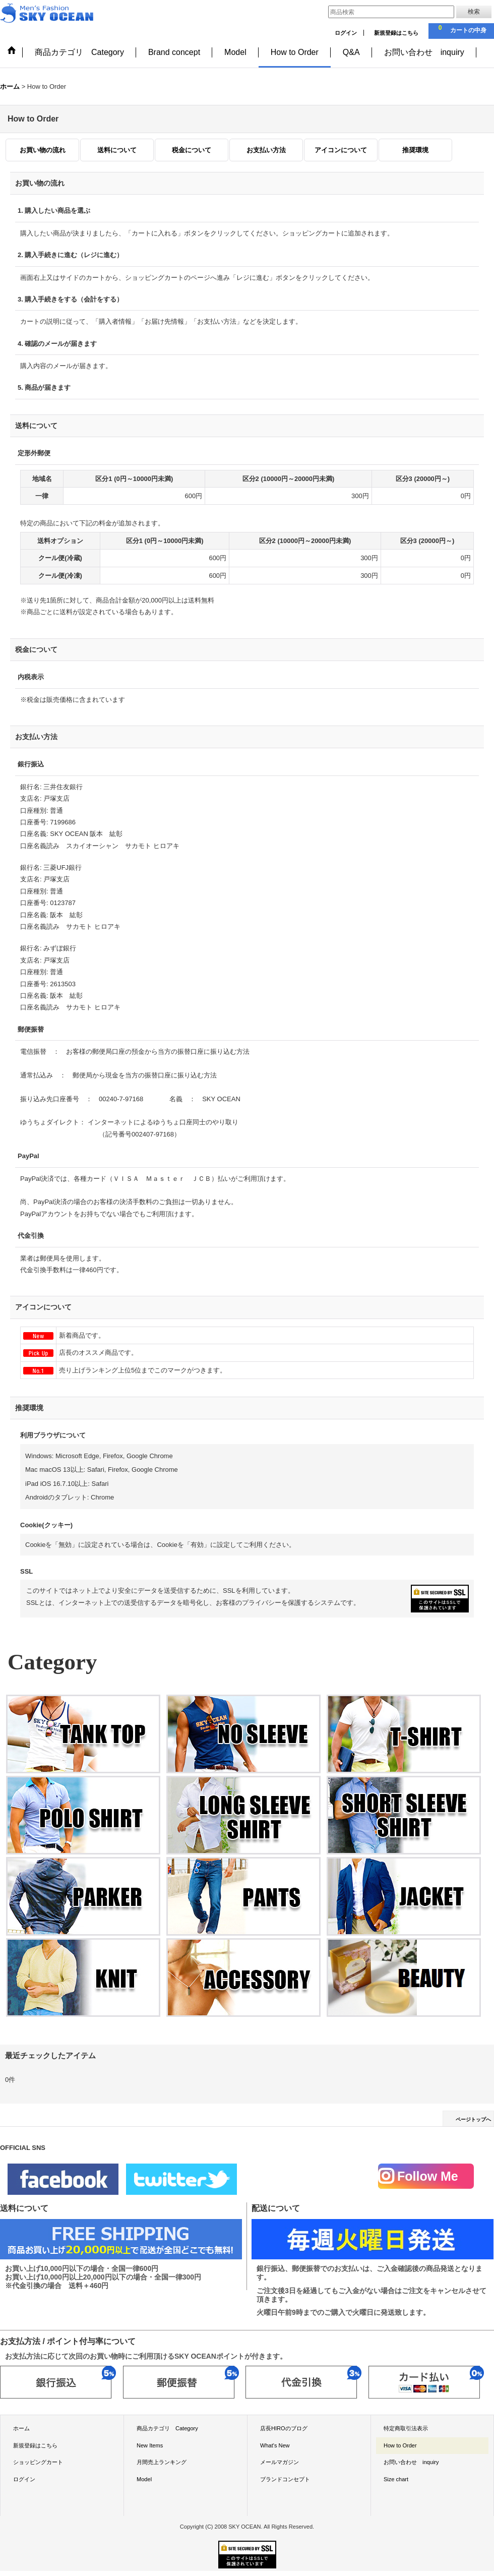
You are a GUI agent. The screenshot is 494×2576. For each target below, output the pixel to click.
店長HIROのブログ (283, 2428)
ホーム (21, 2428)
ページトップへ (473, 2119)
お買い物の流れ (43, 150)
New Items (150, 2445)
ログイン (346, 33)
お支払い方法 (266, 150)
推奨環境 (415, 150)
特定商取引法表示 (406, 2428)
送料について (117, 150)
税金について (191, 150)
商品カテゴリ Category (167, 2428)
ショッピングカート (38, 2462)
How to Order (400, 2445)
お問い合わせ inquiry (411, 2462)
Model (144, 2479)
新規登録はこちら (396, 33)
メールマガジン (279, 2462)
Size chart (396, 2479)
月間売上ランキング (162, 2462)
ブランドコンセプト (285, 2479)
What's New (275, 2445)
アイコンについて (341, 150)
